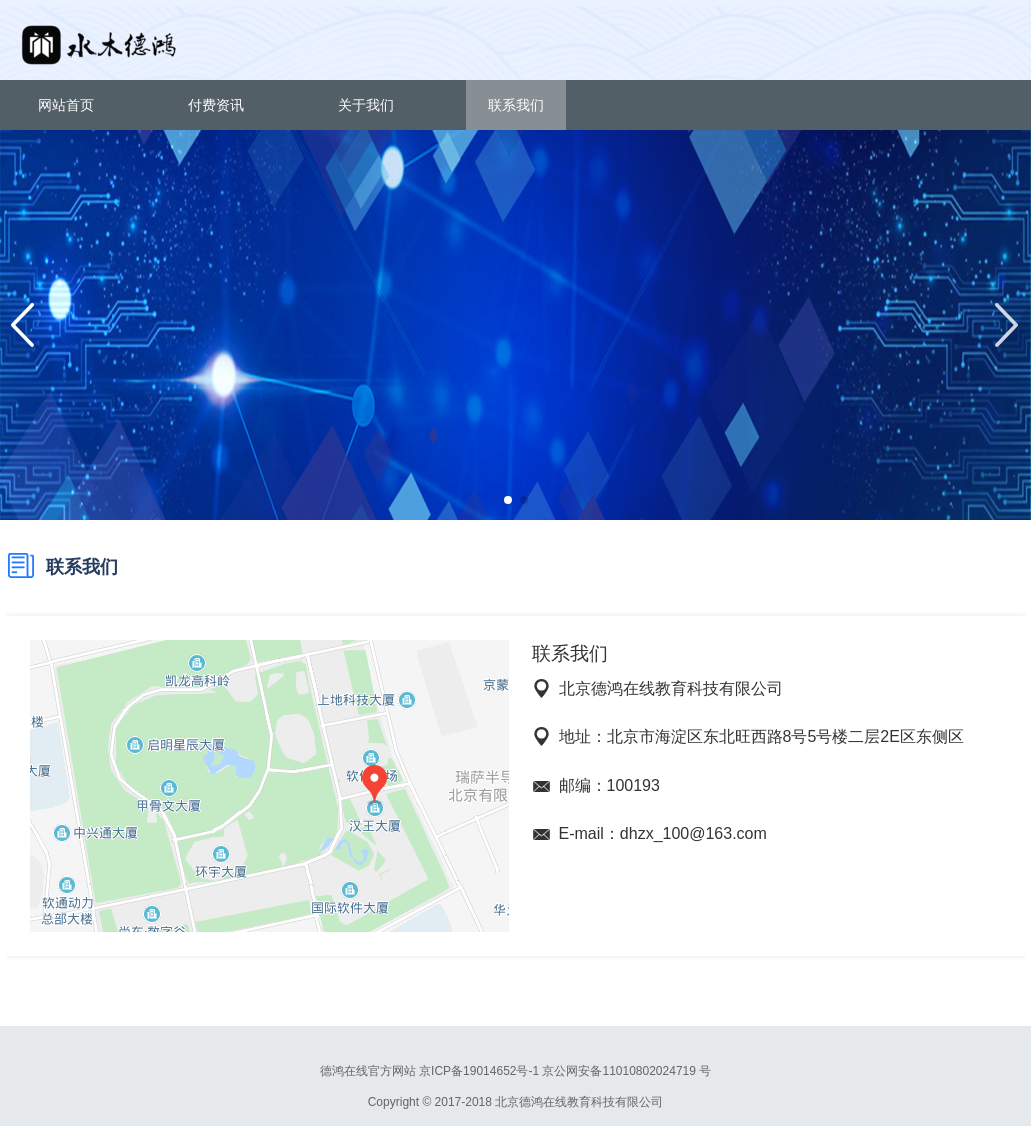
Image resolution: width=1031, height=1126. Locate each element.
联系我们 (516, 105)
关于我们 (366, 105)
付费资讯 (216, 105)
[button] (508, 500)
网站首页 (66, 105)
